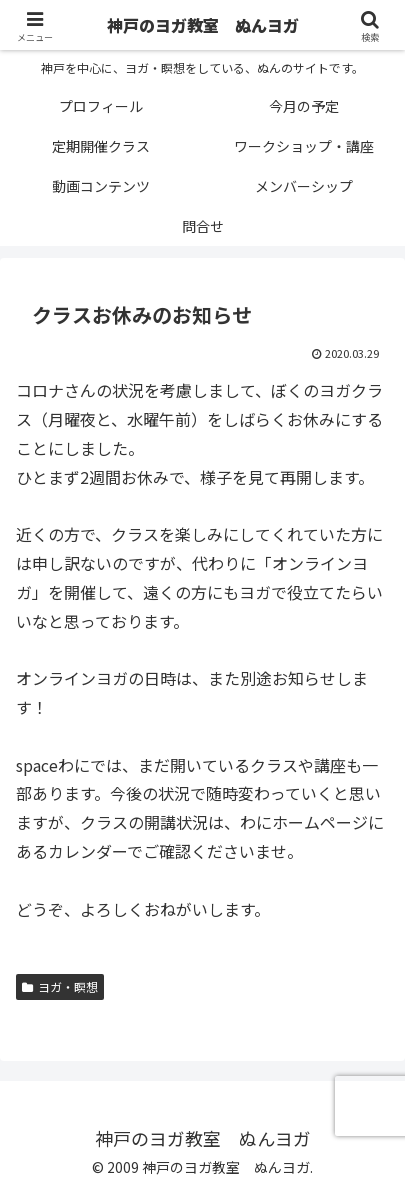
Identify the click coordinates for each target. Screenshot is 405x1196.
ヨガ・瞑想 (60, 986)
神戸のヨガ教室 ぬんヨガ (203, 25)
